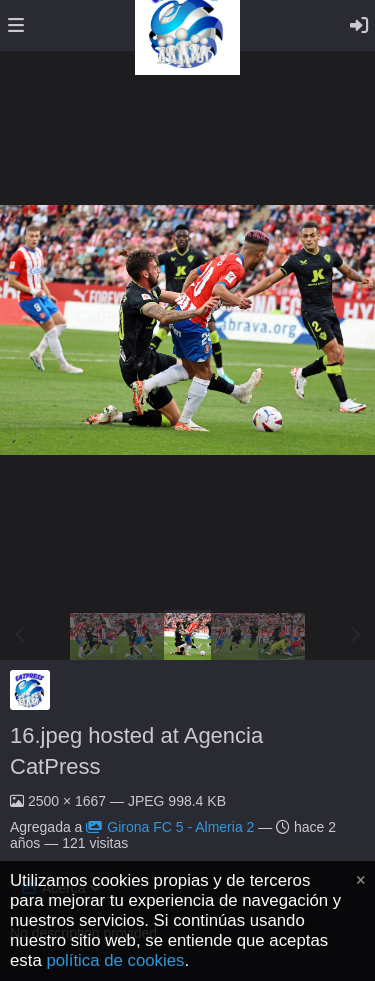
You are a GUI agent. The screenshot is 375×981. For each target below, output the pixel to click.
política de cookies (115, 960)
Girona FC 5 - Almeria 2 (170, 827)
